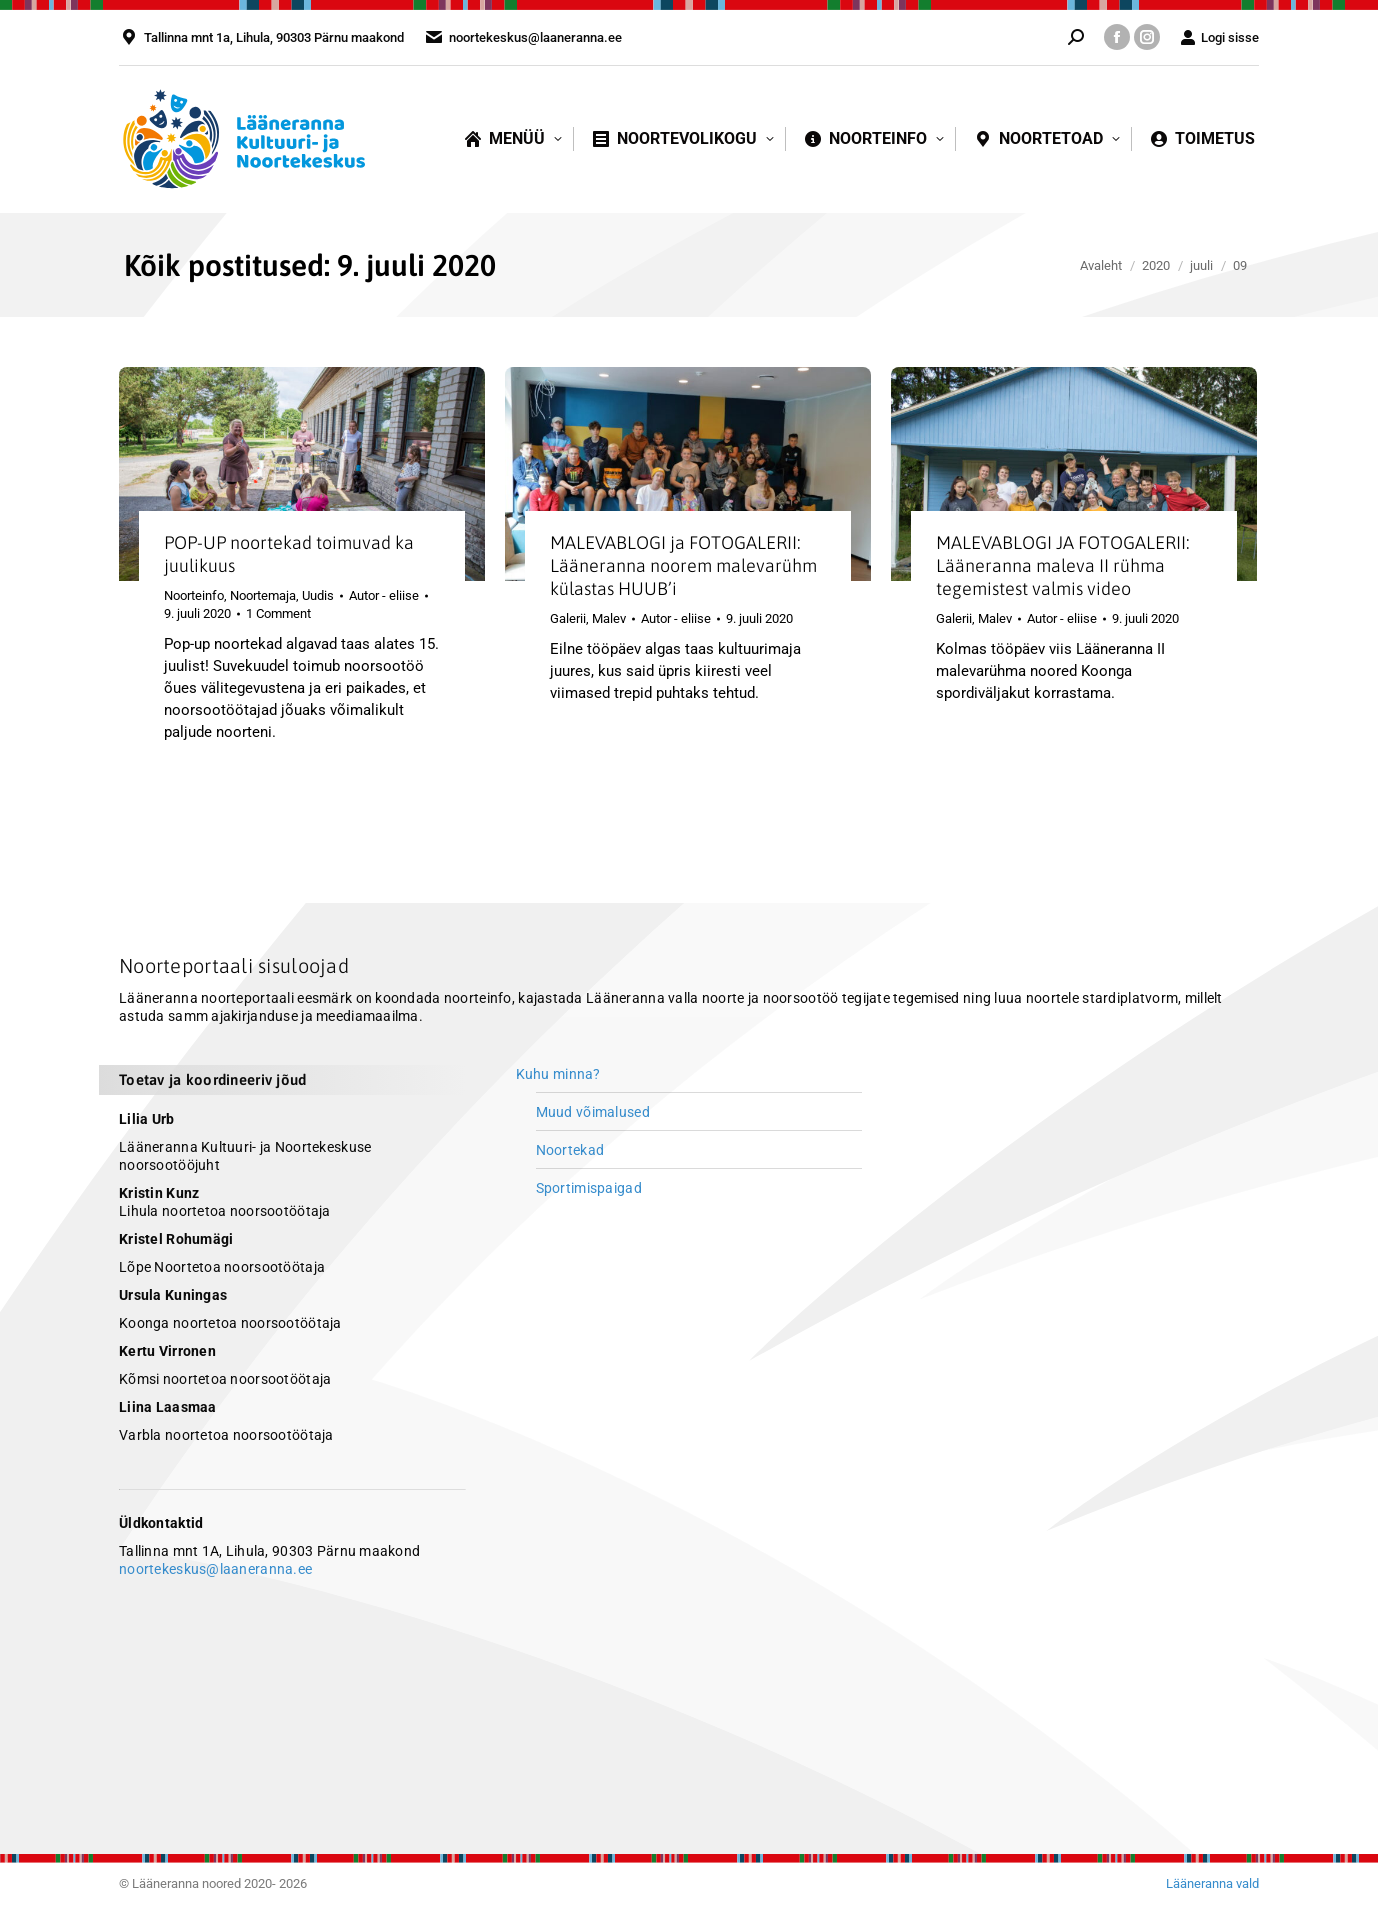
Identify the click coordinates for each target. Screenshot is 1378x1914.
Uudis (318, 595)
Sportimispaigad (589, 1188)
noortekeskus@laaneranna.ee (215, 1569)
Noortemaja (263, 595)
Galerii (568, 618)
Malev (609, 618)
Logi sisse (1219, 37)
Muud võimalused (593, 1112)
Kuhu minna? (558, 1074)
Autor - (384, 595)
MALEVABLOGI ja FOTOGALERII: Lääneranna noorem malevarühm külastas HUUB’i (683, 565)
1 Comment (278, 613)
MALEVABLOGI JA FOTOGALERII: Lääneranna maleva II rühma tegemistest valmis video (1063, 565)
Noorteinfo (194, 595)
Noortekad (570, 1150)
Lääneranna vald (1212, 1883)
